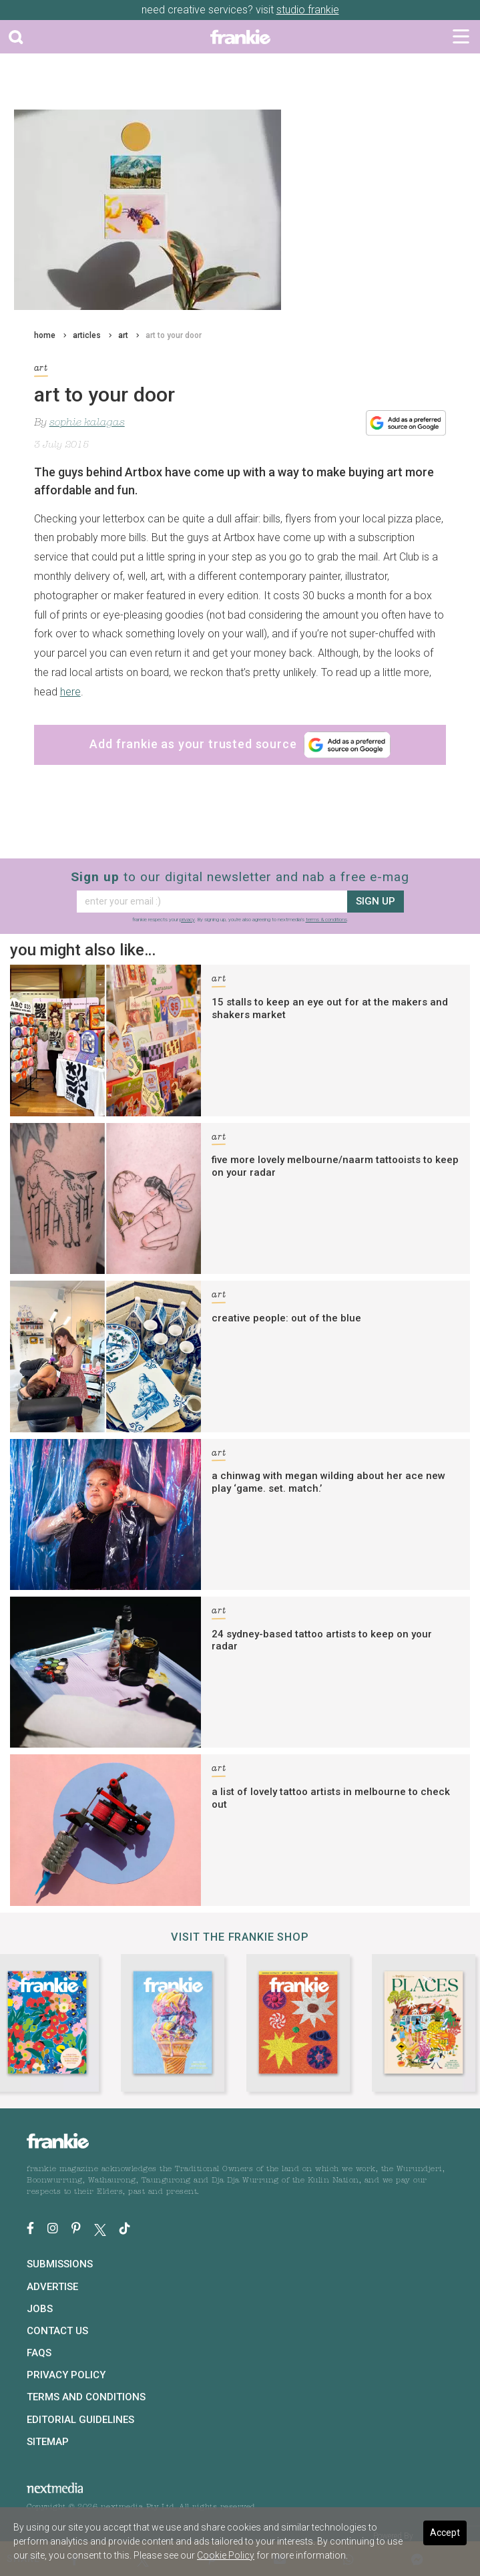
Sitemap (48, 2442)
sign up (375, 901)
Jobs (40, 2309)
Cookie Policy (225, 2555)
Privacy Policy (66, 2375)
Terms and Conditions (86, 2397)
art (123, 335)
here (70, 691)
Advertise (52, 2287)
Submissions (60, 2264)
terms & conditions (326, 920)
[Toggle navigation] (461, 36)
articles (87, 335)
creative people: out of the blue (286, 1318)
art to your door (174, 335)
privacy (187, 920)
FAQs (39, 2353)
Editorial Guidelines (80, 2420)
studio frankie (307, 9)
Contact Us (57, 2331)
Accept (445, 2532)
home (44, 335)
